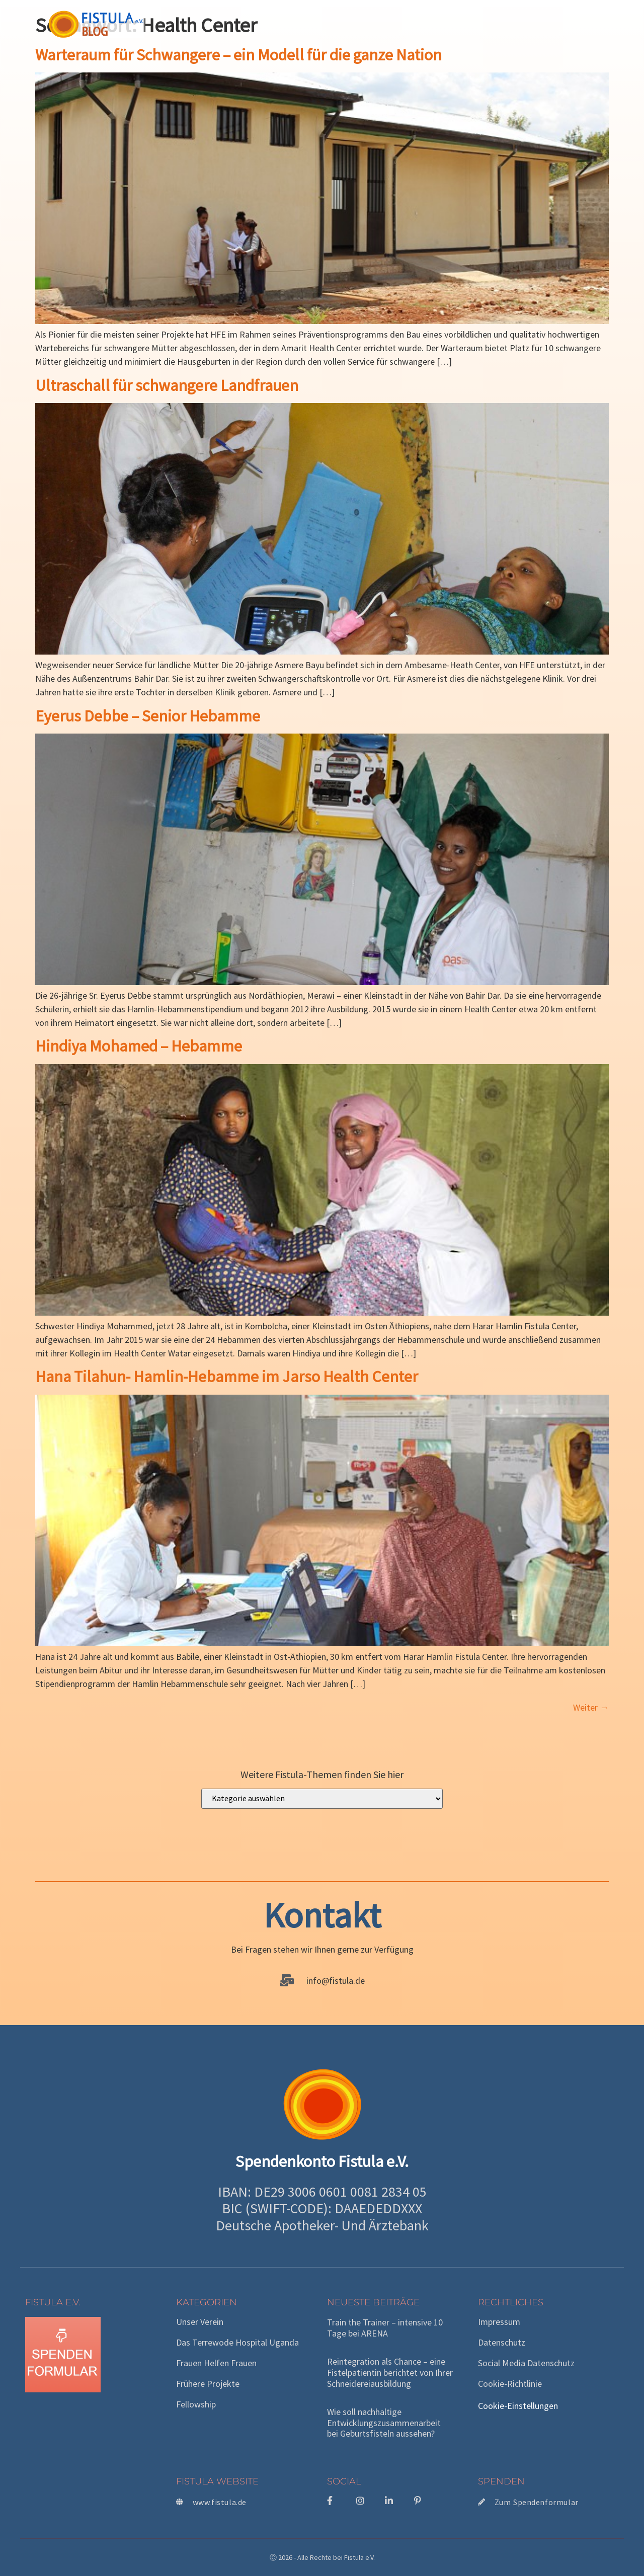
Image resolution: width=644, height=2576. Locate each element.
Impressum (499, 2322)
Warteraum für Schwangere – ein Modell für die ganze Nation (238, 55)
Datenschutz (501, 2343)
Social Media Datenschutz (526, 2363)
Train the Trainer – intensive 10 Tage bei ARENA (385, 2327)
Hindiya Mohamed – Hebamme (138, 1046)
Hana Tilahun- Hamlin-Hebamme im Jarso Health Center (226, 1376)
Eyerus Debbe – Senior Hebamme (147, 716)
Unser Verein (199, 2322)
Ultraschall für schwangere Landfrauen (166, 385)
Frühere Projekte (207, 2384)
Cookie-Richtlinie (510, 2384)
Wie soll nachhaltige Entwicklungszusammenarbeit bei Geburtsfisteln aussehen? (384, 2422)
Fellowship (196, 2404)
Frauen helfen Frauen (216, 2363)
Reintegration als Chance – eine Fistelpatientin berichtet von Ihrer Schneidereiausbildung (390, 2372)
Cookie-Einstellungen (518, 2405)
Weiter (591, 1707)
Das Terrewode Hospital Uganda (237, 2343)
